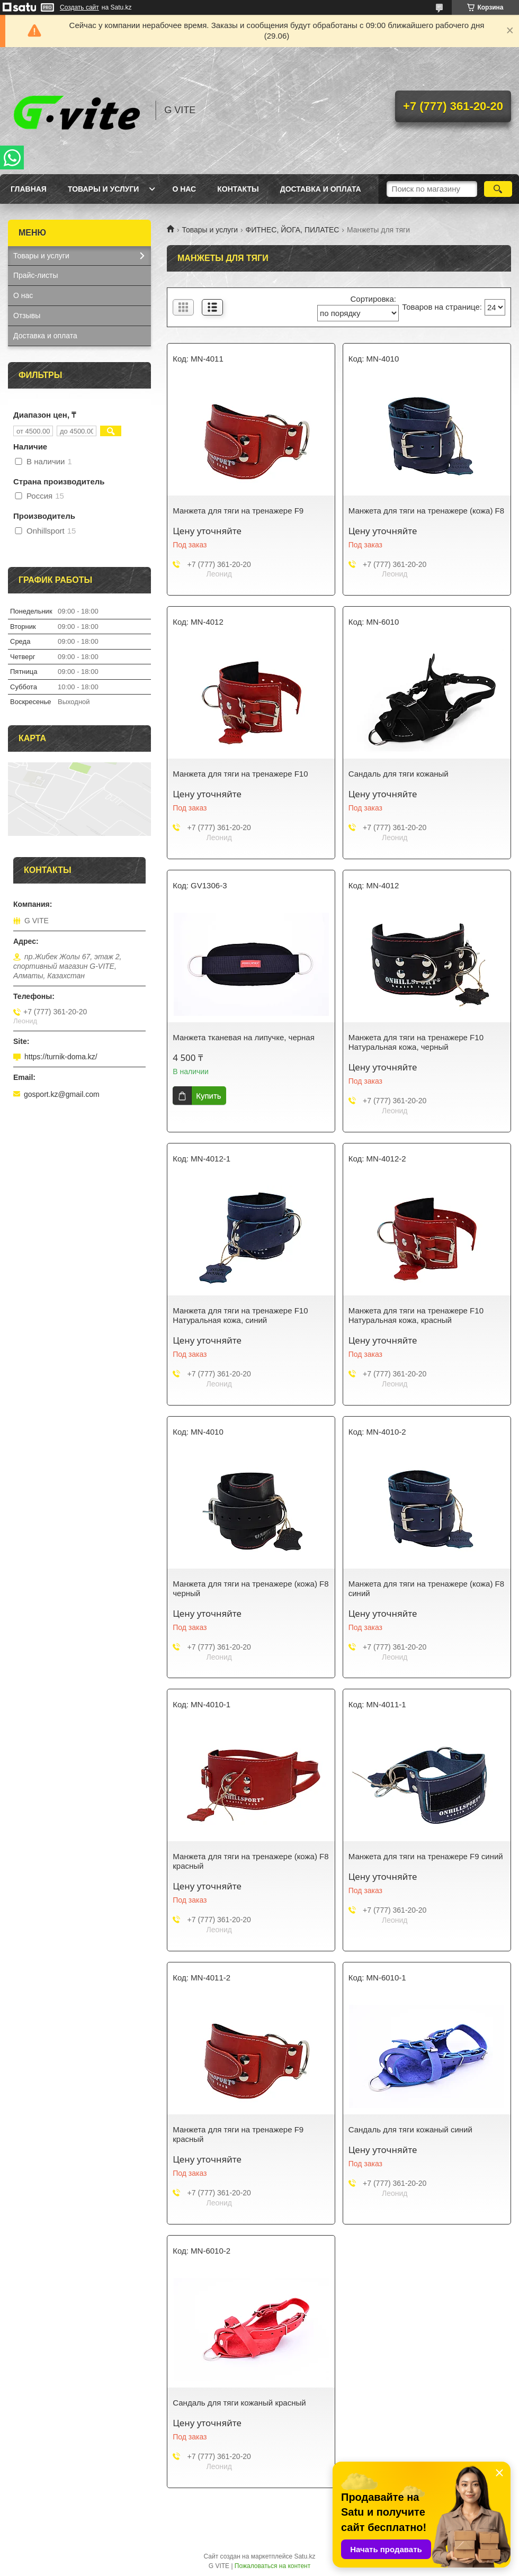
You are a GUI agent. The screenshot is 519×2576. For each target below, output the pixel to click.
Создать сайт (79, 7)
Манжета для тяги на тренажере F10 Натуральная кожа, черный (416, 1042)
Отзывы (26, 315)
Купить (208, 1095)
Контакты (237, 189)
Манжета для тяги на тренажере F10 (240, 773)
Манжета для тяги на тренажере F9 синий (425, 1856)
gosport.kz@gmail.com (62, 1094)
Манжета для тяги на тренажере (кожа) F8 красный (250, 1861)
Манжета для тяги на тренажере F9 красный (238, 2134)
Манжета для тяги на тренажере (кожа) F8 (426, 510)
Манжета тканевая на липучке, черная (244, 1037)
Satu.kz (304, 2556)
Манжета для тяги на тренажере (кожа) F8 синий (426, 1588)
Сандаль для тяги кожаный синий (410, 2129)
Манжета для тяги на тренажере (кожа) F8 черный (250, 1588)
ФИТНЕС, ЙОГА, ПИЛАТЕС (292, 230)
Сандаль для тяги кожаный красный (239, 2402)
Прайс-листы (35, 275)
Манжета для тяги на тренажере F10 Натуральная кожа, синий (240, 1315)
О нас (184, 189)
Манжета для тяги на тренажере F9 (238, 510)
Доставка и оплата (320, 189)
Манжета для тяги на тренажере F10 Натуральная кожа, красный (416, 1315)
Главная (29, 189)
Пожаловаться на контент (272, 2566)
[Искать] (498, 189)
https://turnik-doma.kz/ (60, 1056)
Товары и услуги (103, 189)
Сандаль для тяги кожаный (398, 773)
